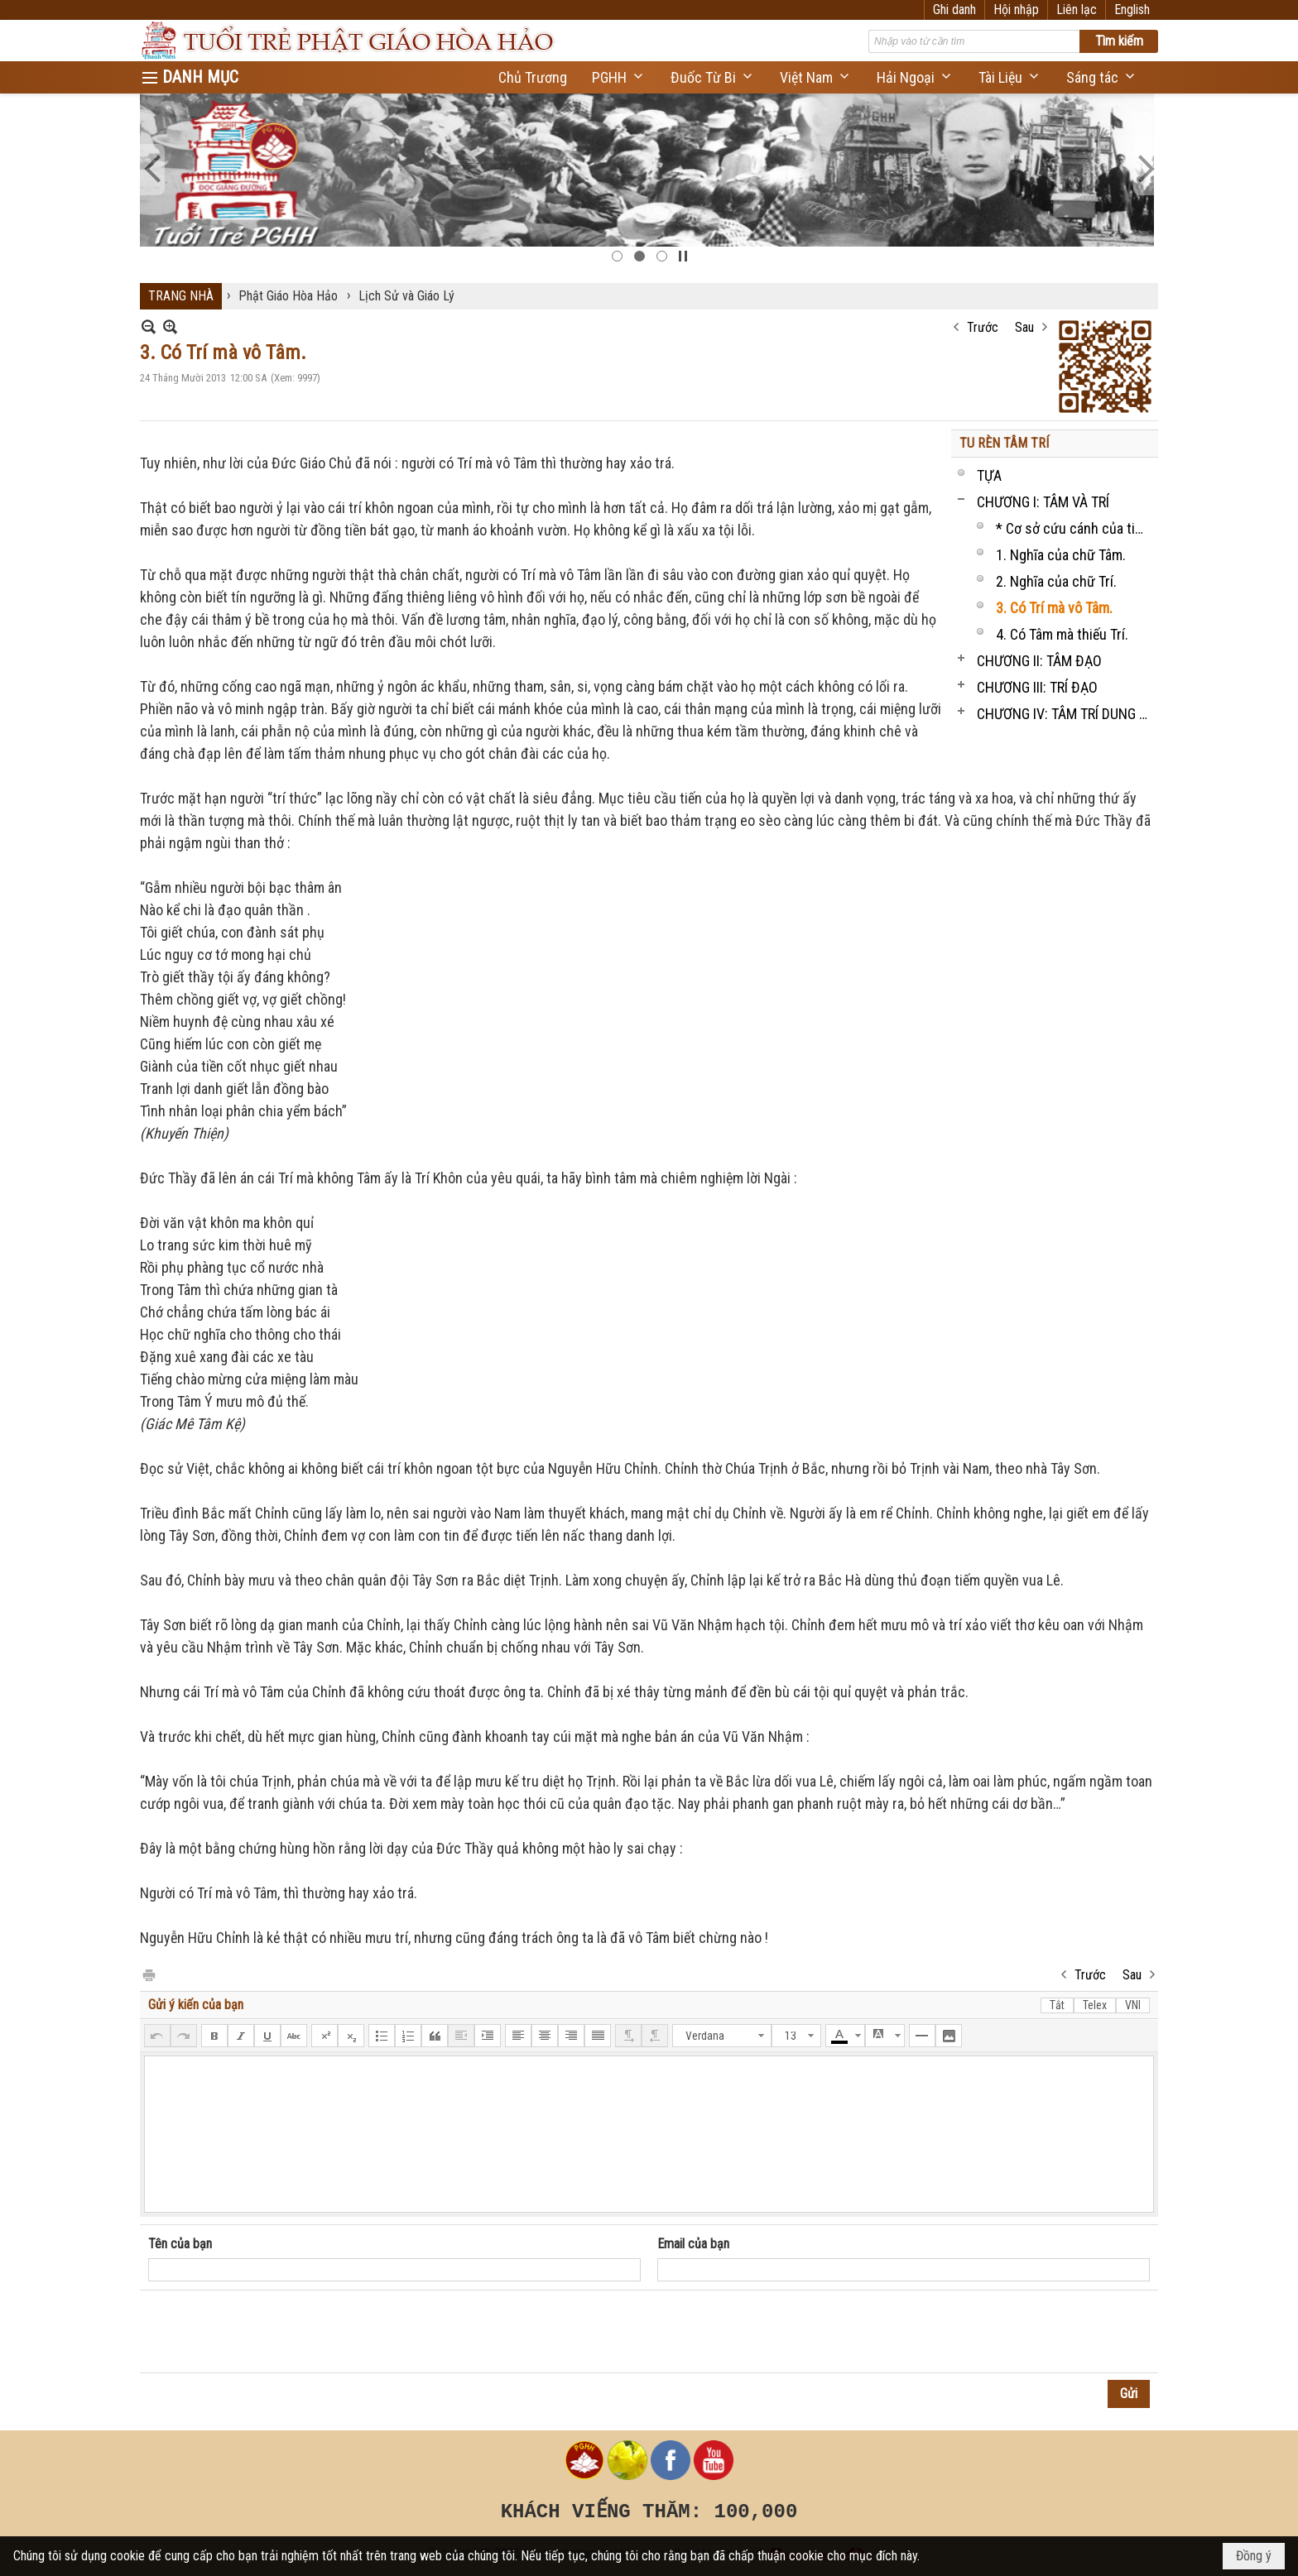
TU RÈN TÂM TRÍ (1004, 443)
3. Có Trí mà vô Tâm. (1054, 607)
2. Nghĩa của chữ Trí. (1056, 581)
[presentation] (274, 2332)
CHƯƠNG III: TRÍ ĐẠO (1037, 687)
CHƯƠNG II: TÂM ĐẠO (1039, 660)
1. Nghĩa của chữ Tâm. (1061, 555)
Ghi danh (954, 9)
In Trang (148, 1974)
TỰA (989, 475)
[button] (618, 77)
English (1132, 9)
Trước (982, 327)
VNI (1133, 2005)
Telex (1095, 2005)
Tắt (1057, 2005)
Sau (1024, 327)
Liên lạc (1076, 9)
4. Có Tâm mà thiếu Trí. (1062, 634)
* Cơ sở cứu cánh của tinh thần (1075, 528)
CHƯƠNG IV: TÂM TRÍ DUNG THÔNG (1065, 713)
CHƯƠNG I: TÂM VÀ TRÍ (1043, 502)
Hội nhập (1016, 9)
